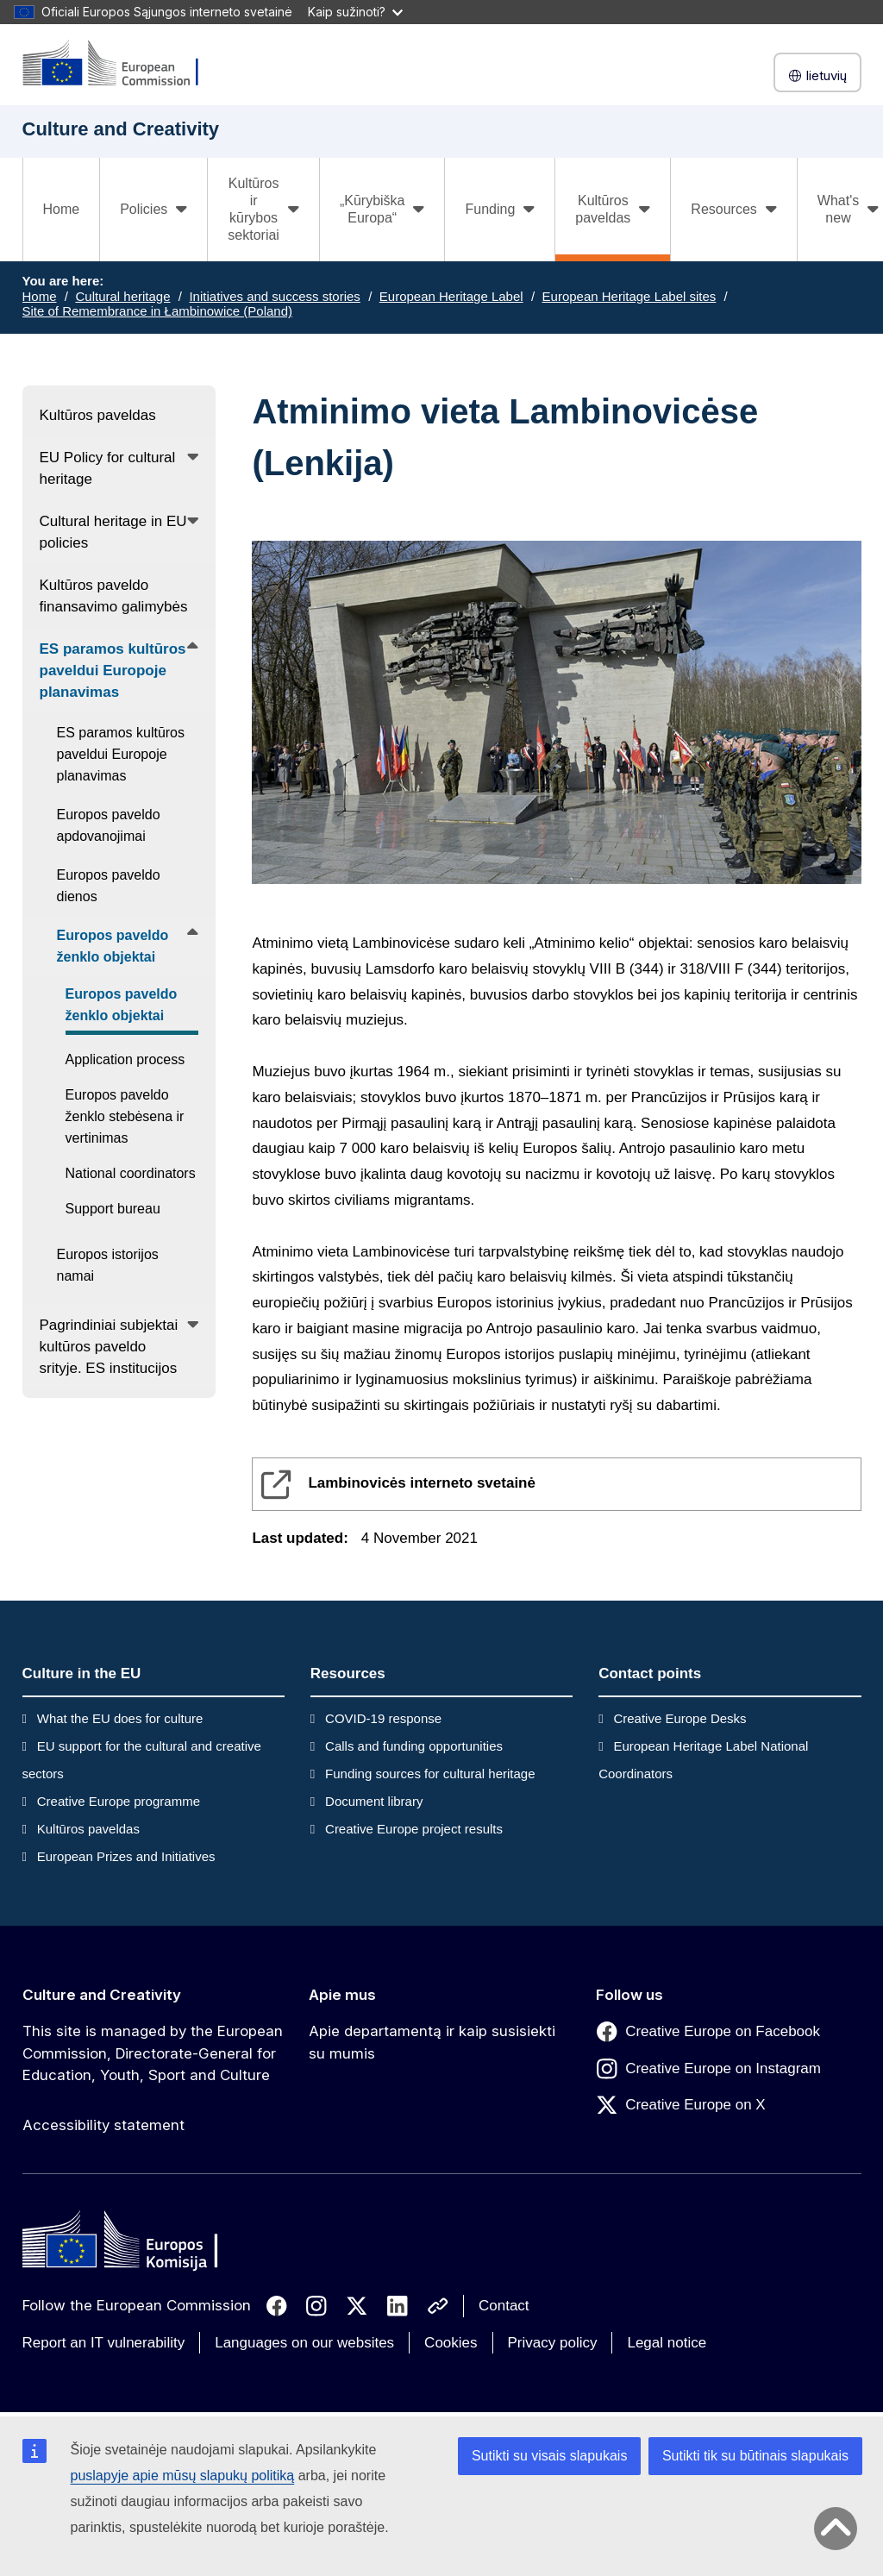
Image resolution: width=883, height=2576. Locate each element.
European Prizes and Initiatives (126, 1856)
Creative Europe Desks (679, 1718)
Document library (374, 1801)
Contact (504, 2305)
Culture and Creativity (101, 1994)
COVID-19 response (383, 1718)
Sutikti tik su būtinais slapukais (755, 2455)
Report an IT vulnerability (103, 2343)
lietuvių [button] (817, 75)
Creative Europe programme (118, 1801)
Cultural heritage (122, 296)
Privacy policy (553, 2343)
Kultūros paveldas (88, 1828)
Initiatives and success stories (274, 296)
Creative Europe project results (414, 1828)
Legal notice (666, 2343)
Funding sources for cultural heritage (430, 1773)
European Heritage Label (451, 296)
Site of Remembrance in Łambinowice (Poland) (157, 311)
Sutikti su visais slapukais (550, 2455)
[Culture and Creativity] (121, 64)
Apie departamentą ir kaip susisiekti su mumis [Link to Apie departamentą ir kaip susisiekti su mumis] (432, 2042)
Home (61, 209)
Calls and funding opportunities (414, 1746)
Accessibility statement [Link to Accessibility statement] (103, 2125)
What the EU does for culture (120, 1718)
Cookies (450, 2343)
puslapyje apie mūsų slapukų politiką (183, 2475)
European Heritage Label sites (629, 296)
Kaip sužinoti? (355, 11)
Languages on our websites (304, 2343)
